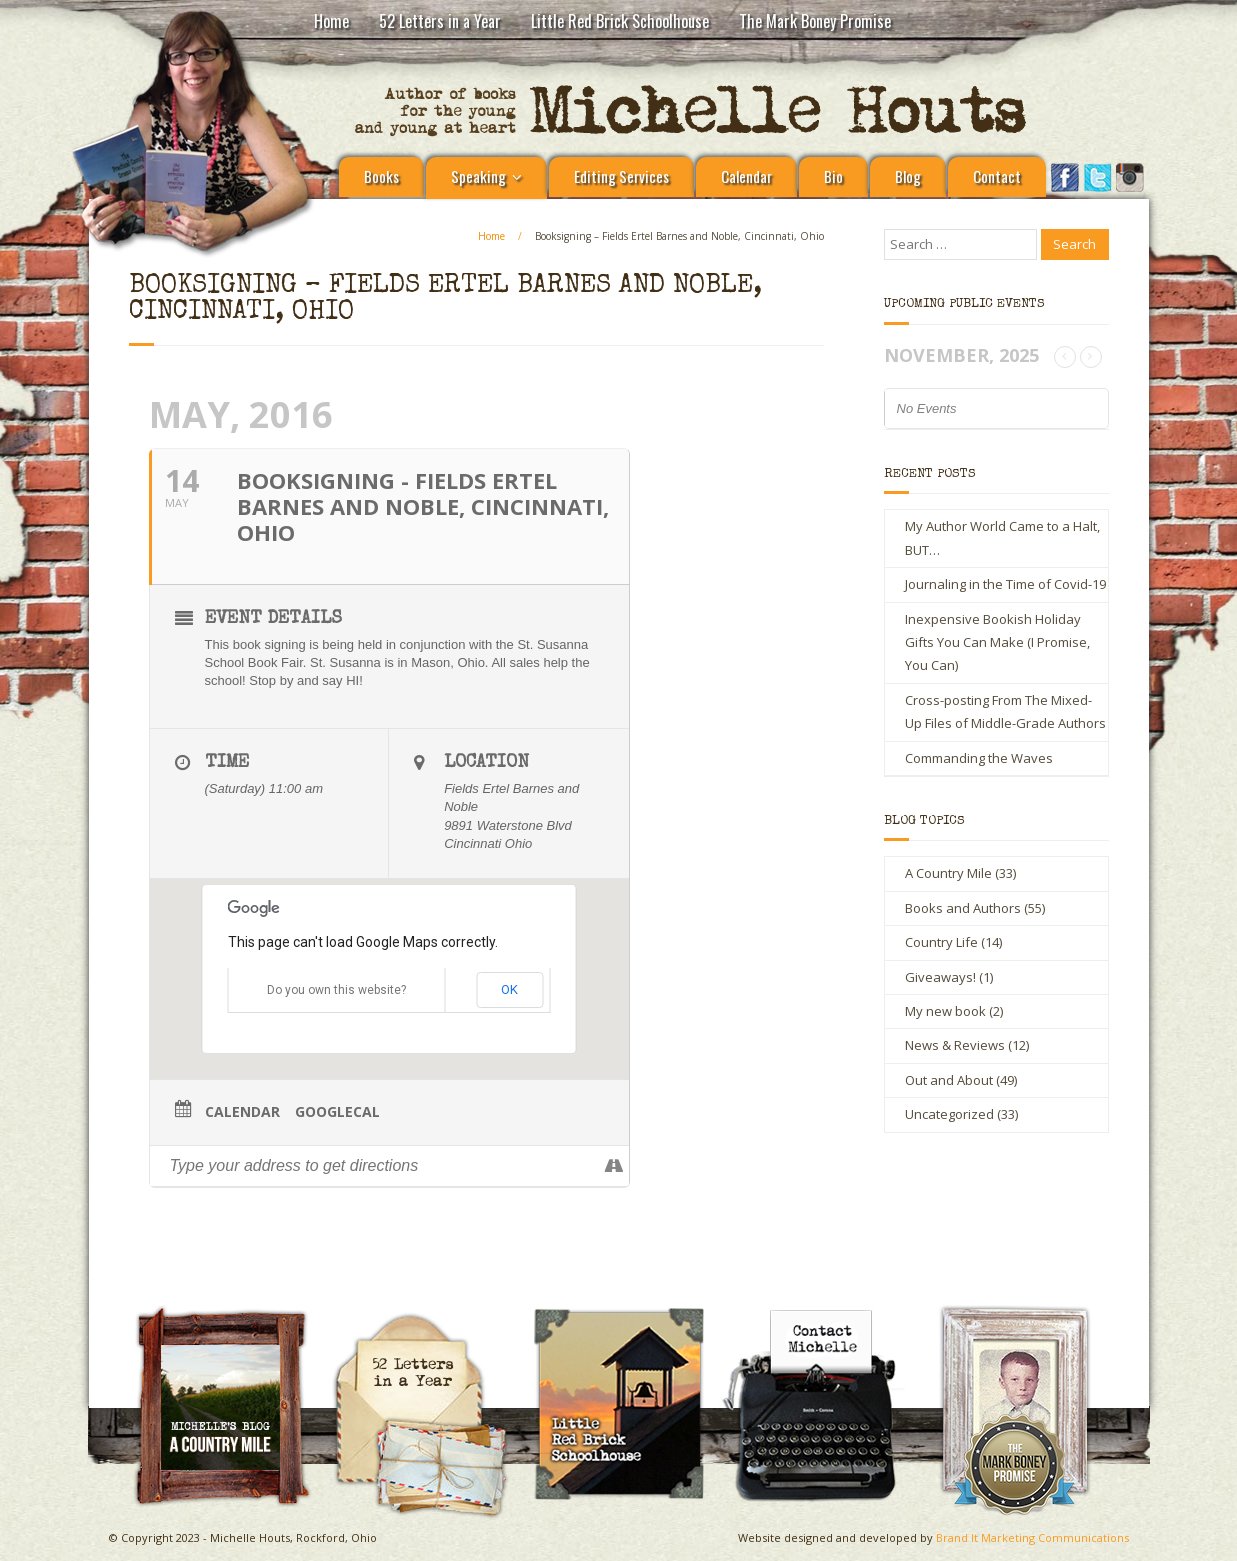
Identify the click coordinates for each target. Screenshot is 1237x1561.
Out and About (949, 1080)
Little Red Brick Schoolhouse (620, 21)
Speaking (478, 176)
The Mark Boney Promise (815, 21)
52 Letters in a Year (440, 21)
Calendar (746, 176)
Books (381, 176)
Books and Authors (963, 908)
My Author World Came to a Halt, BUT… (1002, 537)
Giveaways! (940, 977)
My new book (945, 1011)
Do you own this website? (336, 990)
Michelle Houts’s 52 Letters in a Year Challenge (428, 1321)
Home (331, 21)
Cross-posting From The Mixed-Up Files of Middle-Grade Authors (1005, 711)
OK (509, 989)
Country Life (941, 942)
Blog (908, 176)
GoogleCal (337, 1112)
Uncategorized (949, 1114)
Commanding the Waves (979, 758)
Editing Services (621, 176)
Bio (833, 176)
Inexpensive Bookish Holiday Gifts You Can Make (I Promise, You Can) (997, 642)
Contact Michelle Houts (825, 1312)
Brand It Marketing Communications (1032, 1537)
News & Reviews (955, 1045)
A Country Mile (948, 873)
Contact (997, 176)
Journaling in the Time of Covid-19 (1005, 584)
